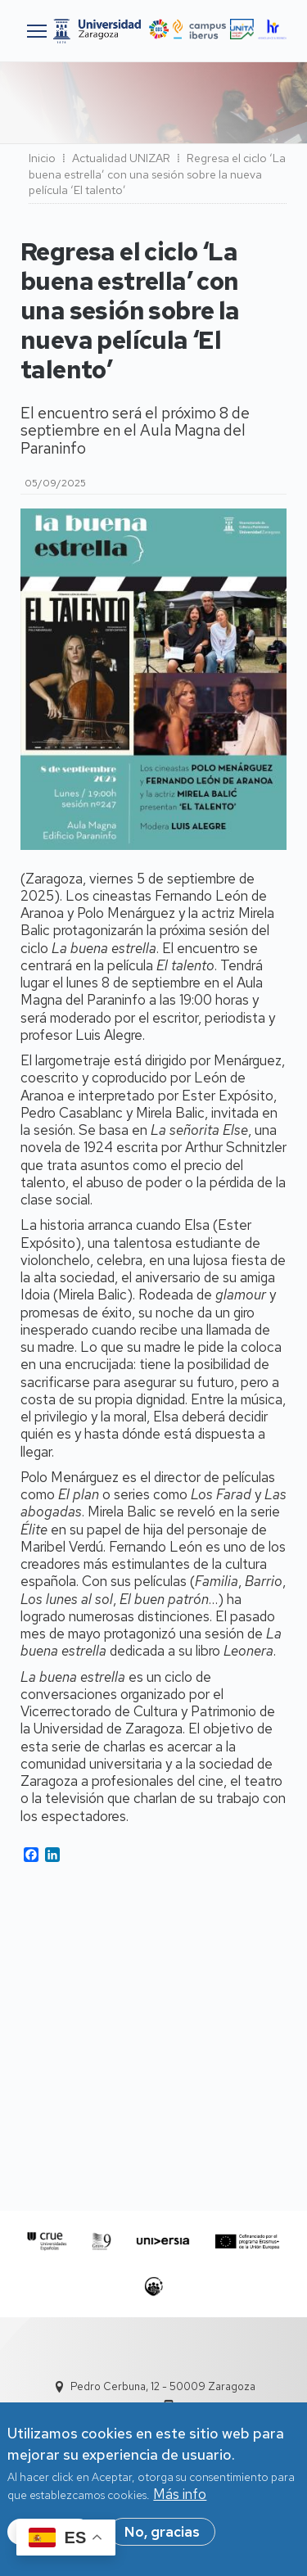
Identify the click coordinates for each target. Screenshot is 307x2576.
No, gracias (162, 2537)
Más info (179, 2500)
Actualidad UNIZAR (121, 158)
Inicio (42, 158)
